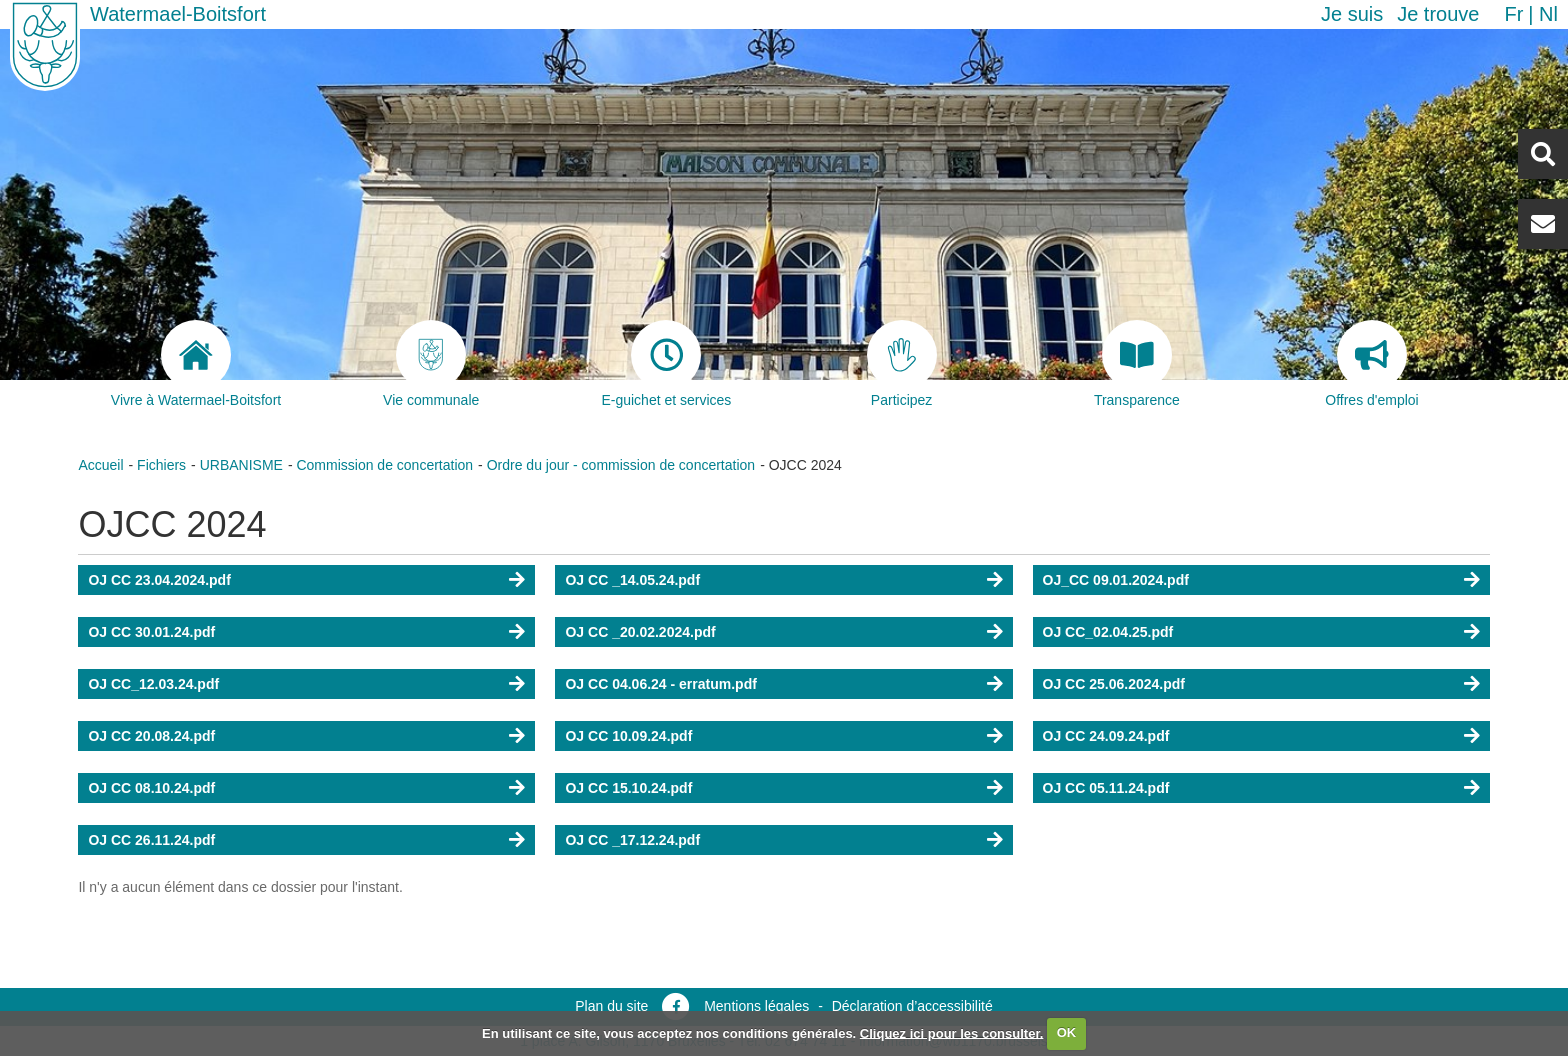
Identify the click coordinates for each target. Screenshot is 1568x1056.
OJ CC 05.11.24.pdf (1106, 788)
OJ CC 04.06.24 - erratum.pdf (660, 684)
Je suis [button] (1352, 14)
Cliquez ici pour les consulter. (952, 1032)
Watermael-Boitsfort (178, 14)
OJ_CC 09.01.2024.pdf (1116, 580)
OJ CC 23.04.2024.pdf (159, 580)
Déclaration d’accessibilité (912, 1006)
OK (1067, 1032)
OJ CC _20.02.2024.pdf (640, 632)
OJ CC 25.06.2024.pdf (1114, 684)
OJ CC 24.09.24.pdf (1106, 736)
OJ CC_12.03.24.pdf (153, 684)
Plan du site (611, 1006)
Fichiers (161, 465)
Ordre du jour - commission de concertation (621, 465)
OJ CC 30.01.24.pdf (151, 632)
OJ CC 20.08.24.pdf (151, 736)
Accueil (100, 465)
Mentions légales (756, 1006)
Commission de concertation (384, 465)
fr (1513, 14)
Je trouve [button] (1438, 14)
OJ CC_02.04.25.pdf (1108, 632)
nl (1548, 14)
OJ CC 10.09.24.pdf (628, 736)
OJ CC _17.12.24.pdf (632, 840)
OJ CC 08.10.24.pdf (151, 788)
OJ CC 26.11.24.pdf (151, 840)
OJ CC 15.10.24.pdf (628, 788)
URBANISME (241, 465)
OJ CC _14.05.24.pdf (632, 580)
